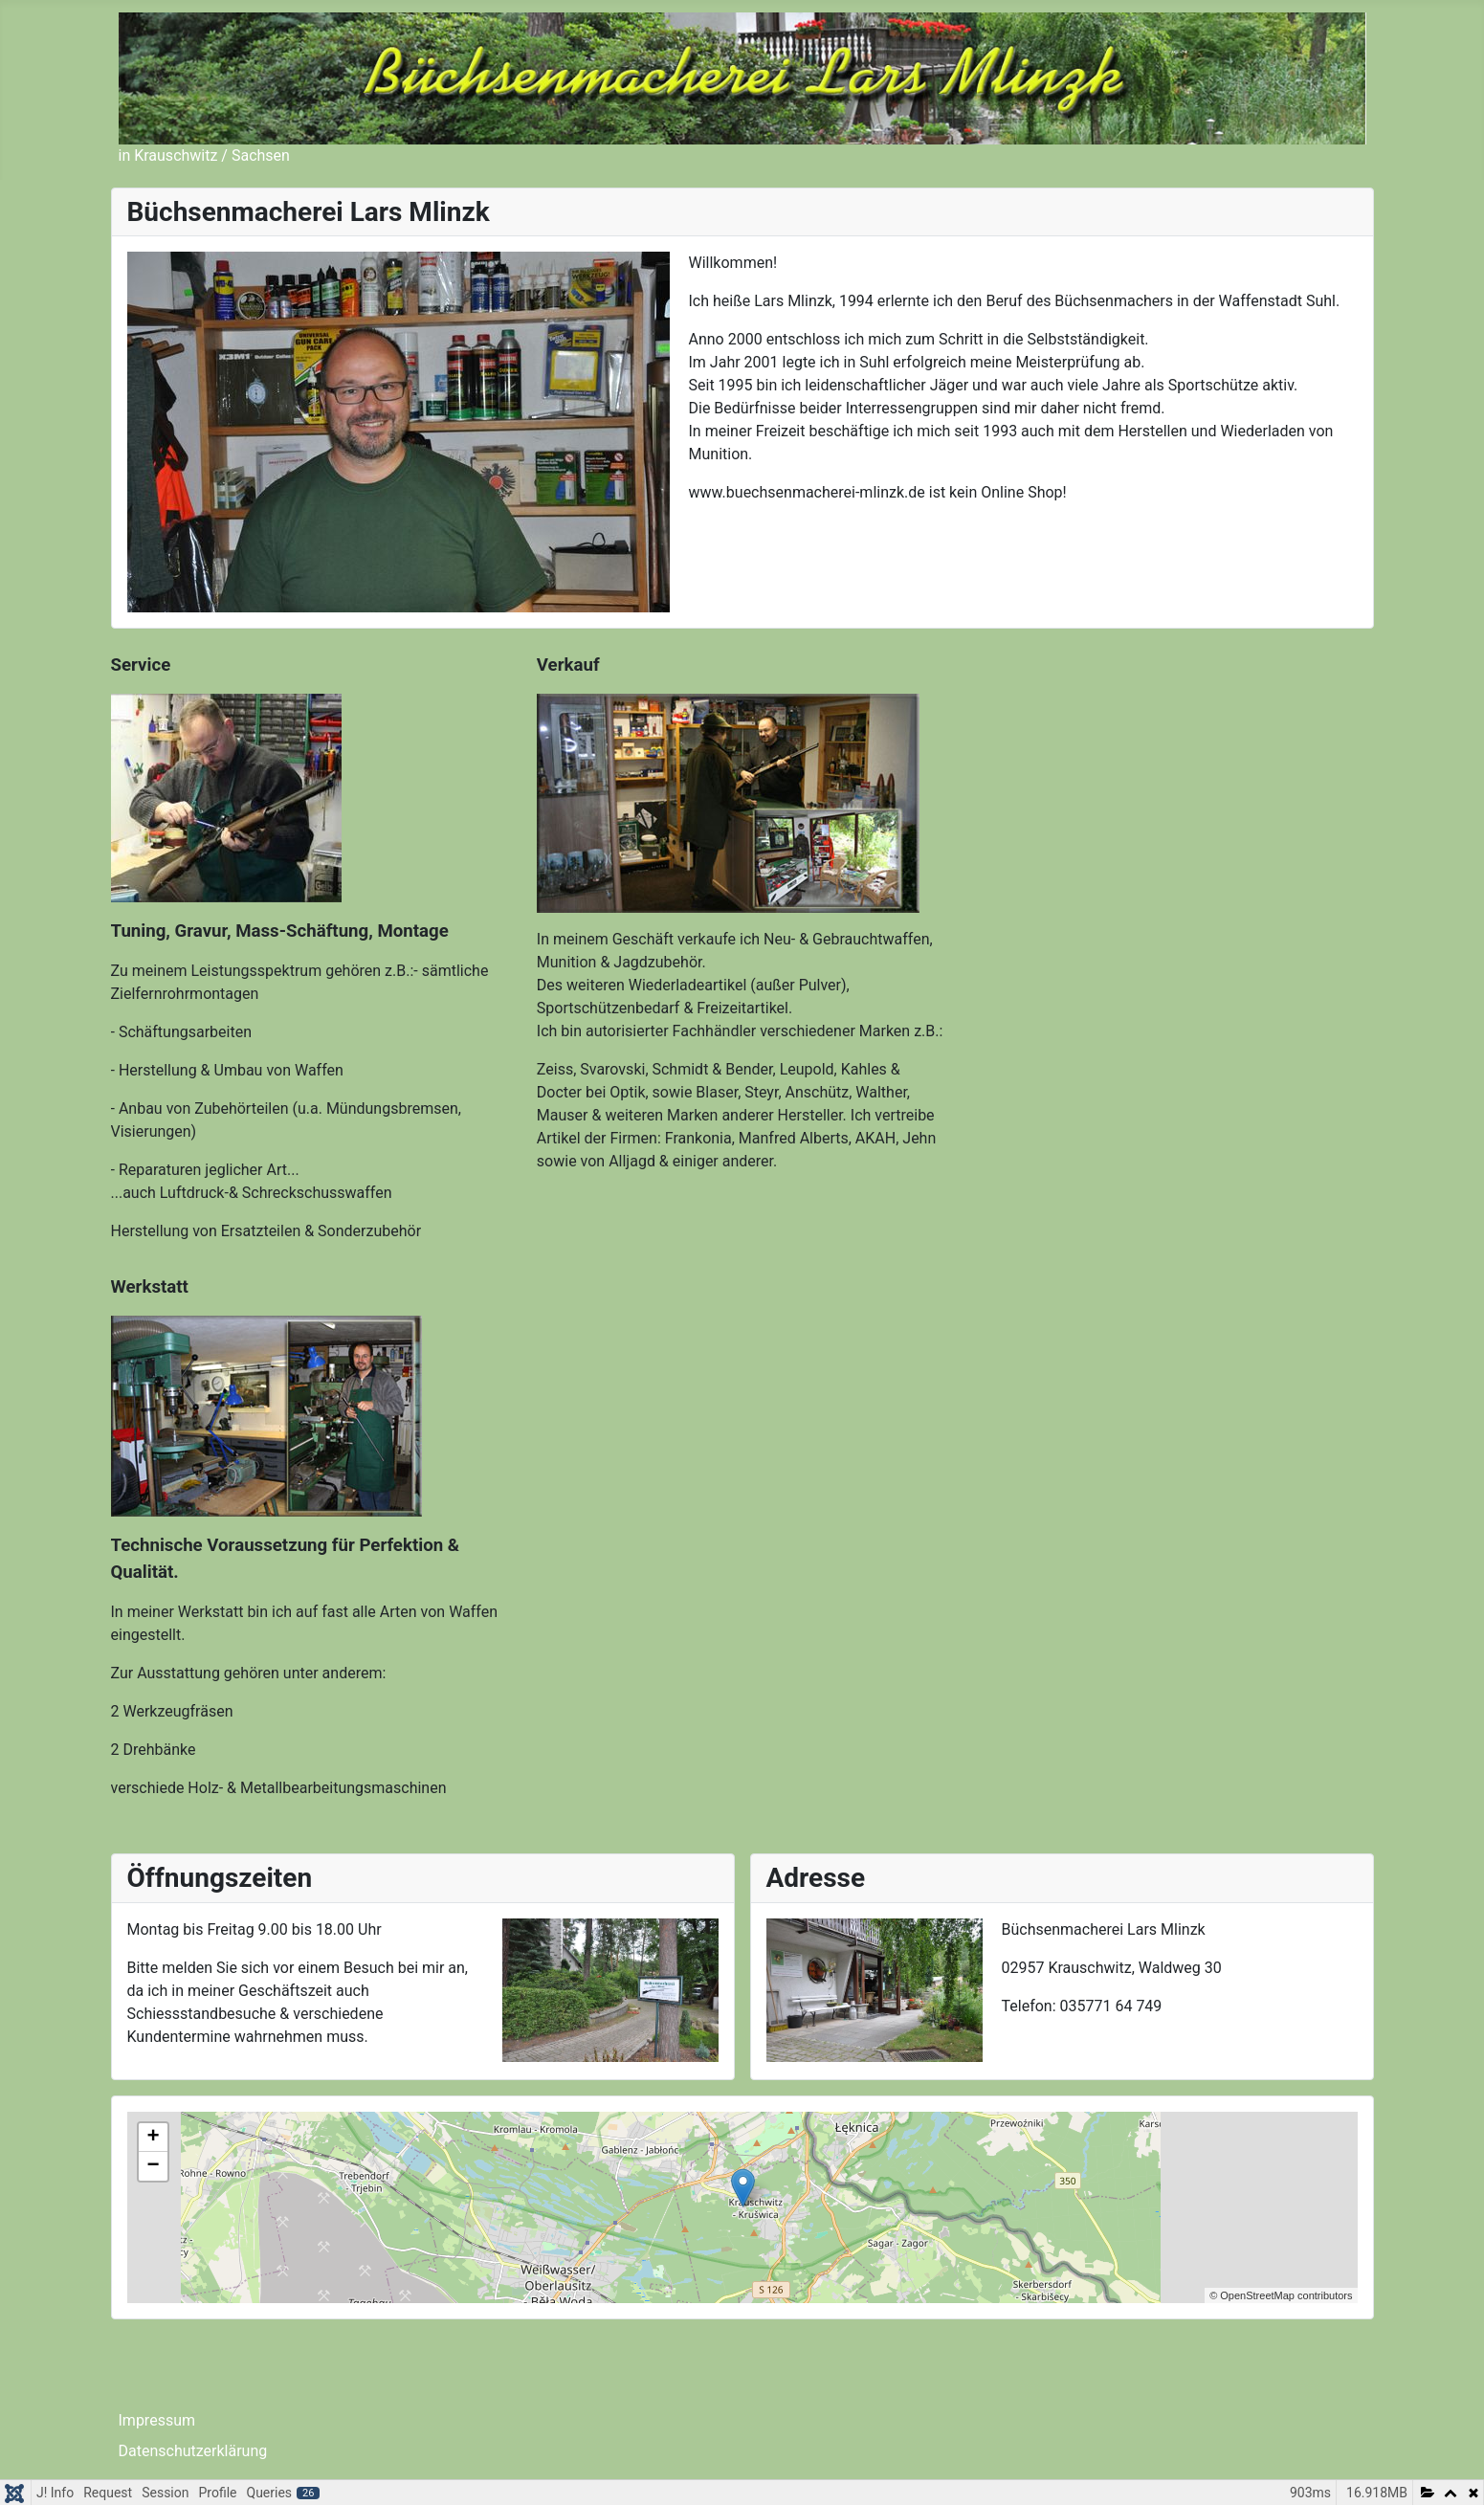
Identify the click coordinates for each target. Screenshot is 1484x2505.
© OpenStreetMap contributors (1280, 2295)
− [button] (152, 2166)
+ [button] (152, 2137)
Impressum (157, 2420)
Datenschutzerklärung (193, 2451)
